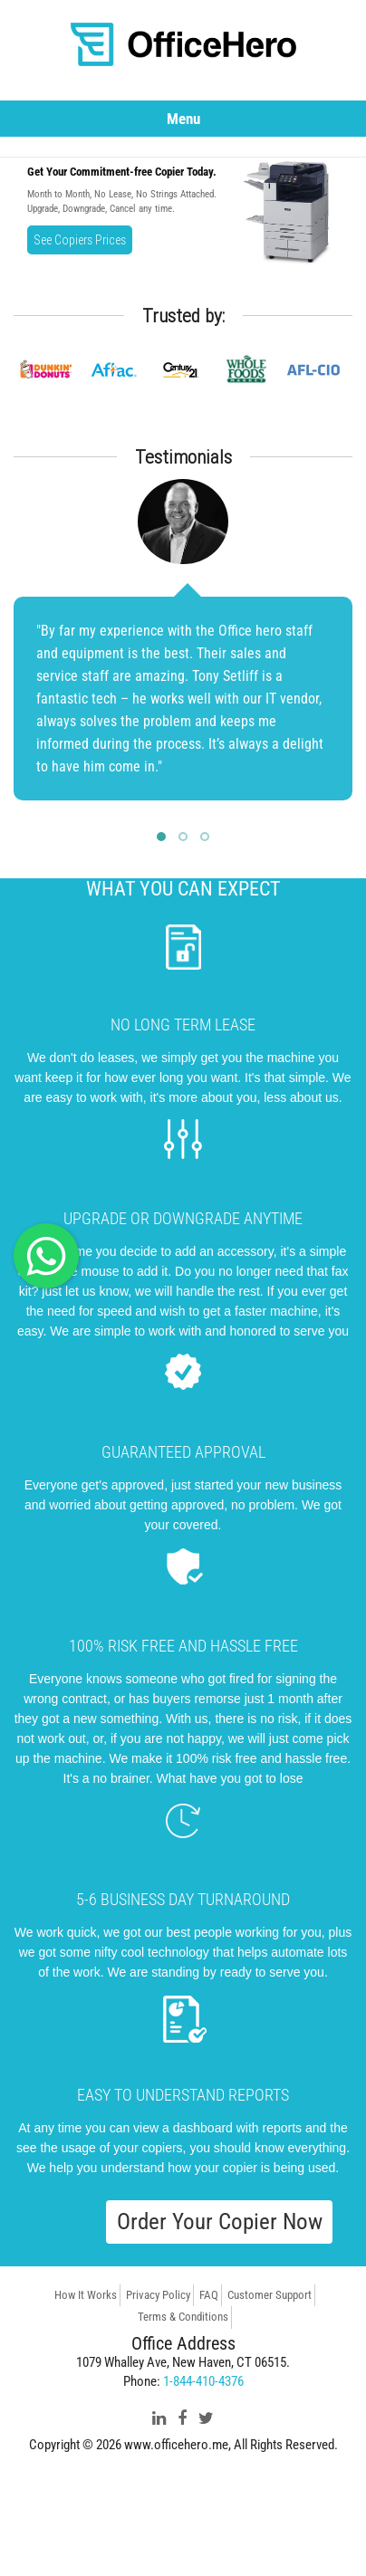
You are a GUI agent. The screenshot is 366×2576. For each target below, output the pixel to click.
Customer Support (269, 2295)
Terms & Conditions (183, 2316)
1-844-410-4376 (203, 2381)
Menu (183, 119)
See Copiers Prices (80, 240)
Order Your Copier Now (220, 2221)
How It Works (85, 2295)
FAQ (208, 2295)
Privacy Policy (158, 2295)
